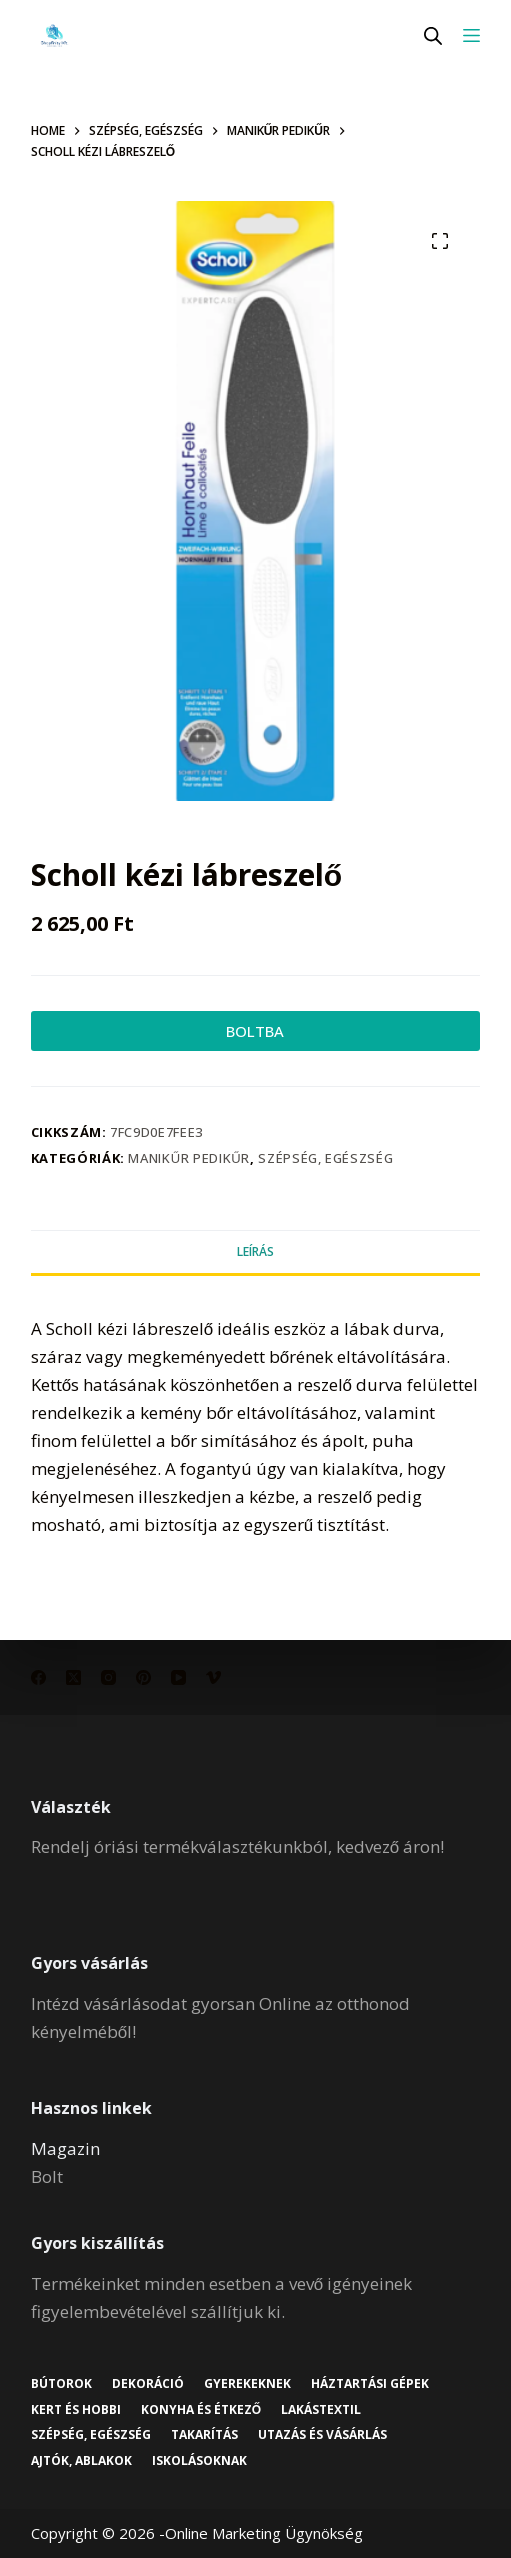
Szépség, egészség (325, 1158)
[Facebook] (38, 1677)
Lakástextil (321, 2410)
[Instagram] (108, 1677)
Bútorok (61, 2384)
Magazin (65, 2148)
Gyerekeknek (247, 2384)
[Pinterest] (143, 1677)
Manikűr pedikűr (189, 1158)
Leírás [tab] (255, 1251)
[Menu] (471, 35)
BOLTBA (255, 1031)
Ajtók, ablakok (81, 2461)
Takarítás (204, 2435)
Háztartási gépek (370, 2384)
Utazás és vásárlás (322, 2435)
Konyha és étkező (201, 2410)
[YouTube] (178, 1677)
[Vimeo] (213, 1677)
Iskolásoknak (199, 2461)
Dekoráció (148, 2384)
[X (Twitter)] (73, 1677)
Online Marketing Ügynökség (264, 2533)
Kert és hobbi (76, 2410)
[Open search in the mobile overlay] (433, 35)
